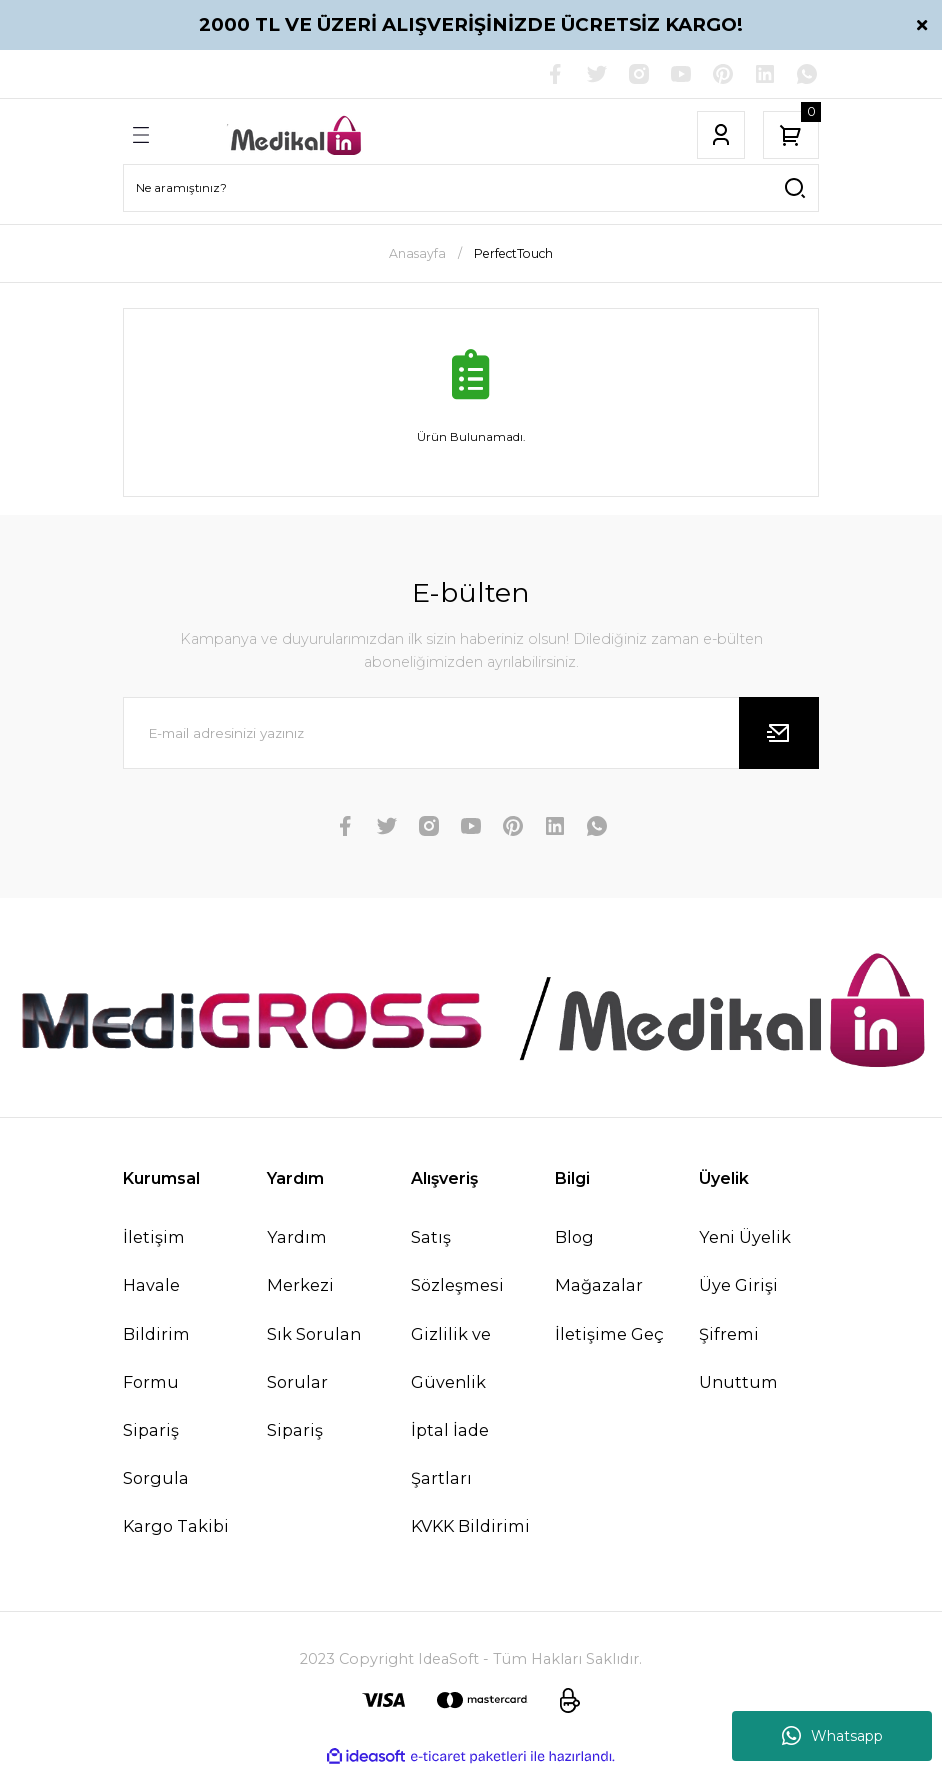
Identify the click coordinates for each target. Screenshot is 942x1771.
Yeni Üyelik (745, 1237)
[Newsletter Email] (471, 733)
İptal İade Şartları (450, 1454)
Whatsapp (832, 1736)
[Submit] (779, 733)
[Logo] (297, 135)
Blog (574, 1237)
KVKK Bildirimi (470, 1526)
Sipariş (295, 1430)
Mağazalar (599, 1285)
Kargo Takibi (176, 1526)
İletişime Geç (609, 1334)
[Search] (471, 188)
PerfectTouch (513, 253)
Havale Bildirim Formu (156, 1333)
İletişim (154, 1237)
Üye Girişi (738, 1285)
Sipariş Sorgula (156, 1454)
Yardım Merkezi (300, 1261)
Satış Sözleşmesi (457, 1261)
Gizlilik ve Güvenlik (451, 1358)
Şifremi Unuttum (738, 1358)
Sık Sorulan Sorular (314, 1358)
